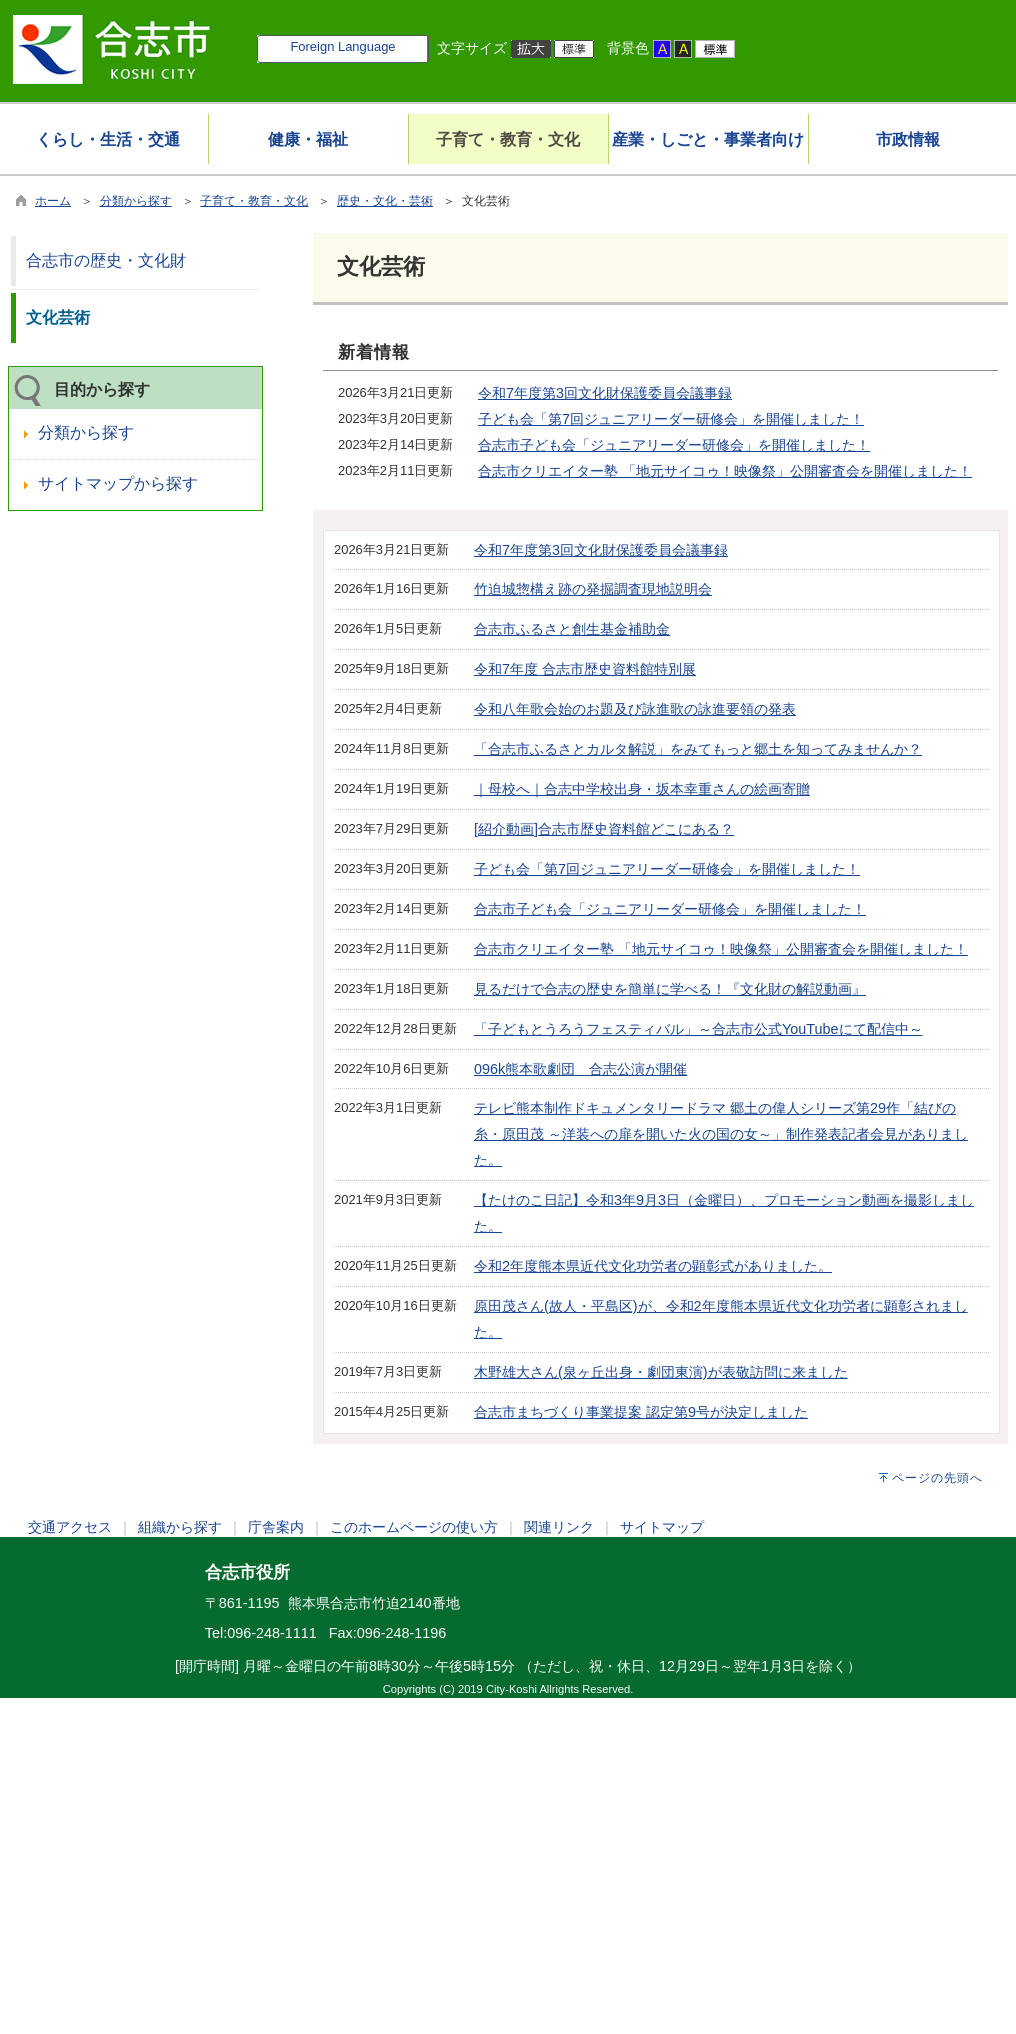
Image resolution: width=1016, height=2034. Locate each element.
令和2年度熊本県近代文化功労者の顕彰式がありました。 (653, 1266)
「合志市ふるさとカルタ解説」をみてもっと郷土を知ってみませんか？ (698, 749)
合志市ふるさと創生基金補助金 (572, 629)
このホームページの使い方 (414, 1527)
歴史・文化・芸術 (385, 201)
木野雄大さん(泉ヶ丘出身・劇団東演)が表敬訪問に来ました (661, 1372)
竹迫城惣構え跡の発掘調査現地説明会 (593, 589)
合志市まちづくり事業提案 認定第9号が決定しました (641, 1412)
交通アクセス (70, 1527)
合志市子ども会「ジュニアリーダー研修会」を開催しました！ (674, 445)
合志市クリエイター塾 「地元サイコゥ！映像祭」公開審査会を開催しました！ (725, 471)
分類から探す (136, 201)
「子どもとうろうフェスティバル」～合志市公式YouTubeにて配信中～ (698, 1029)
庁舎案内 (276, 1527)
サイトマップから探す (118, 483)
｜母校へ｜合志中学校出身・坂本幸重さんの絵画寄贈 (642, 789)
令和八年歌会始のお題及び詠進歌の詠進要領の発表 (635, 709)
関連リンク (559, 1527)
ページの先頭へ (937, 1478)
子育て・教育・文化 (254, 201)
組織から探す (180, 1527)
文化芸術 (58, 317)
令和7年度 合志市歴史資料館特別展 (585, 669)
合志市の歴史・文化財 (106, 260)
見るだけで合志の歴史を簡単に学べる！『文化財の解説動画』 (670, 989)
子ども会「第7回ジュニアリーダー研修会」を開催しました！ (671, 419)
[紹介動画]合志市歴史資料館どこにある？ (604, 829)
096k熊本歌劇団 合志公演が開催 (580, 1069)
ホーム (53, 201)
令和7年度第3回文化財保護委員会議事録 (605, 393)
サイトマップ (662, 1527)
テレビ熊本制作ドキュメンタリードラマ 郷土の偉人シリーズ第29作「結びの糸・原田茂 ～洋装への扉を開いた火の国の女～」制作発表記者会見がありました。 (721, 1134)
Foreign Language (342, 46)
